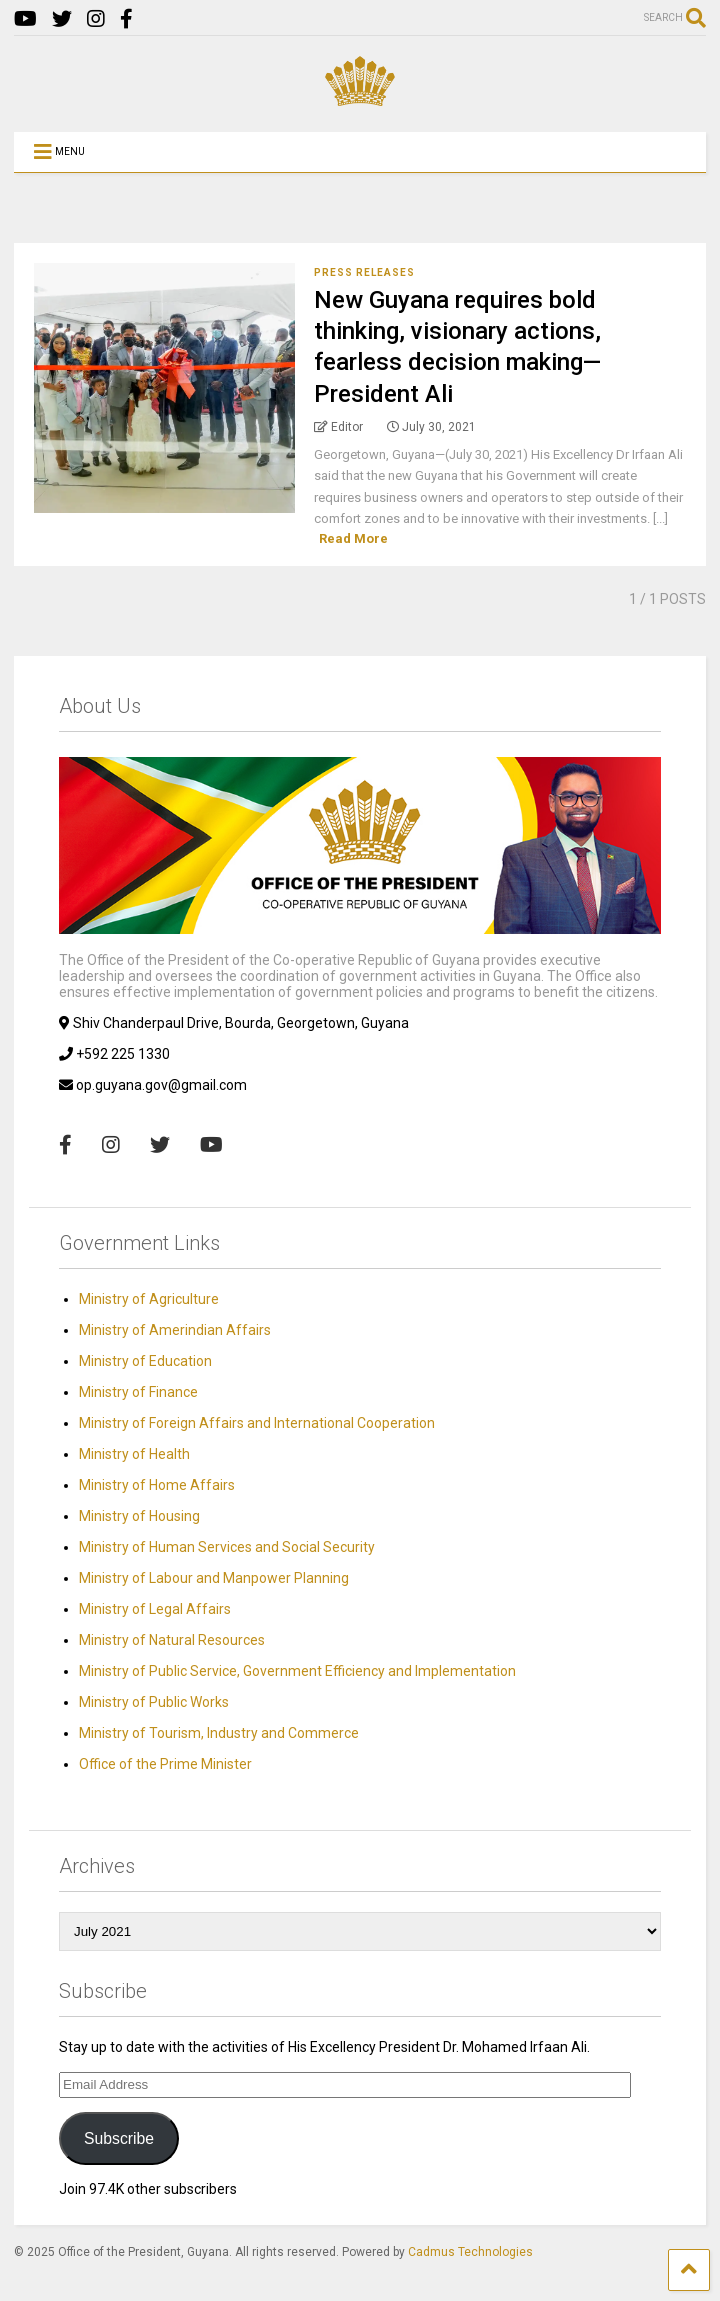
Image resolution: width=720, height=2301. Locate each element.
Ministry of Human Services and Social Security (227, 1547)
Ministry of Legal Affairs (155, 1609)
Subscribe (119, 2138)
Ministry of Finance (138, 1392)
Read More (353, 538)
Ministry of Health (134, 1454)
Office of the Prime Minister (165, 1764)
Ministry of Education (145, 1361)
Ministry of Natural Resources (172, 1640)
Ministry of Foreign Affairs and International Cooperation (257, 1423)
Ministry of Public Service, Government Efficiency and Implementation (297, 1671)
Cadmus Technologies (470, 2252)
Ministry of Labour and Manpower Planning (214, 1578)
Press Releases (364, 272)
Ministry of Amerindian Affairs (175, 1330)
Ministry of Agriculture (149, 1299)
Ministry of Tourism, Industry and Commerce (219, 1733)
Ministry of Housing (139, 1516)
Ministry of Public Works (154, 1702)
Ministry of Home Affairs (157, 1485)
